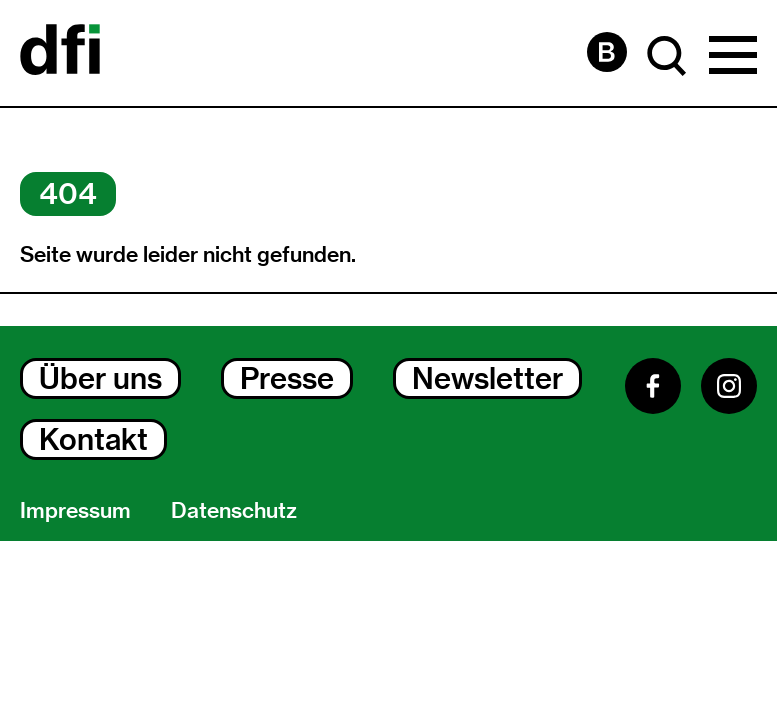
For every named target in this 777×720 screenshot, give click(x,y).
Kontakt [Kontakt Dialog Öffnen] (93, 439)
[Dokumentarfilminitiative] (60, 53)
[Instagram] (729, 386)
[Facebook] (653, 386)
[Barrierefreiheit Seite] (607, 52)
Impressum (75, 510)
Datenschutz (234, 510)
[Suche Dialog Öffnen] (667, 56)
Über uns (100, 378)
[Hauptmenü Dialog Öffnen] (733, 56)
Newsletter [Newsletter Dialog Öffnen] (487, 378)
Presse (287, 378)
